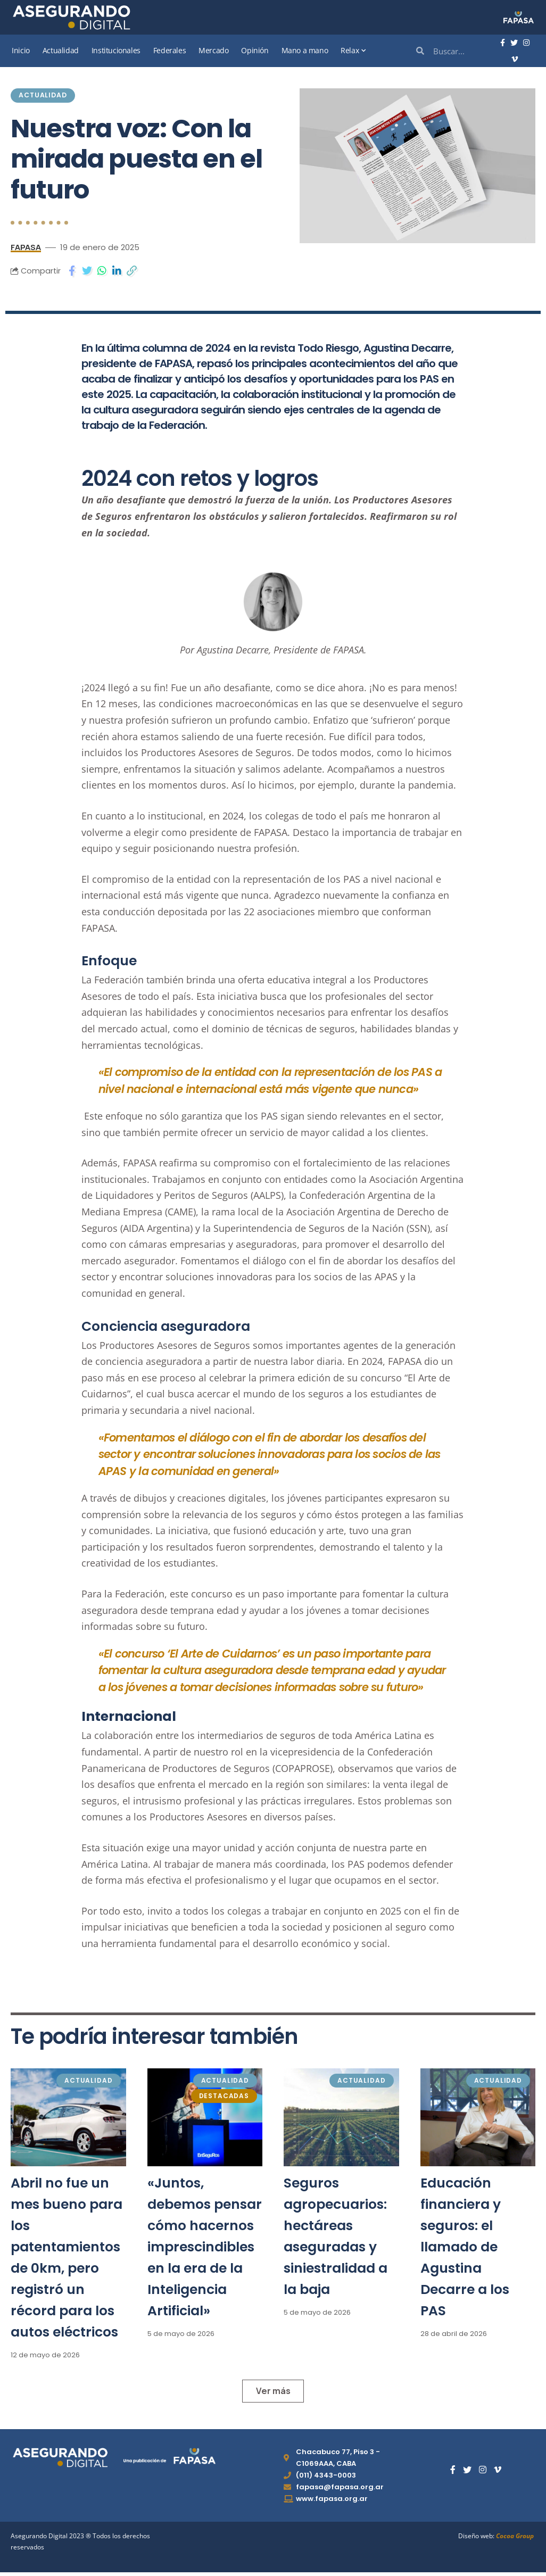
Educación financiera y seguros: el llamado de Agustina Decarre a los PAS (464, 2248)
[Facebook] (503, 43)
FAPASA (26, 248)
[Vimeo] (514, 59)
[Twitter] (514, 43)
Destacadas (224, 2097)
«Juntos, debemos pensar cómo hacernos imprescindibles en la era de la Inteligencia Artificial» (204, 2248)
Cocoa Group (515, 2539)
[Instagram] (526, 43)
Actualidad (45, 96)
